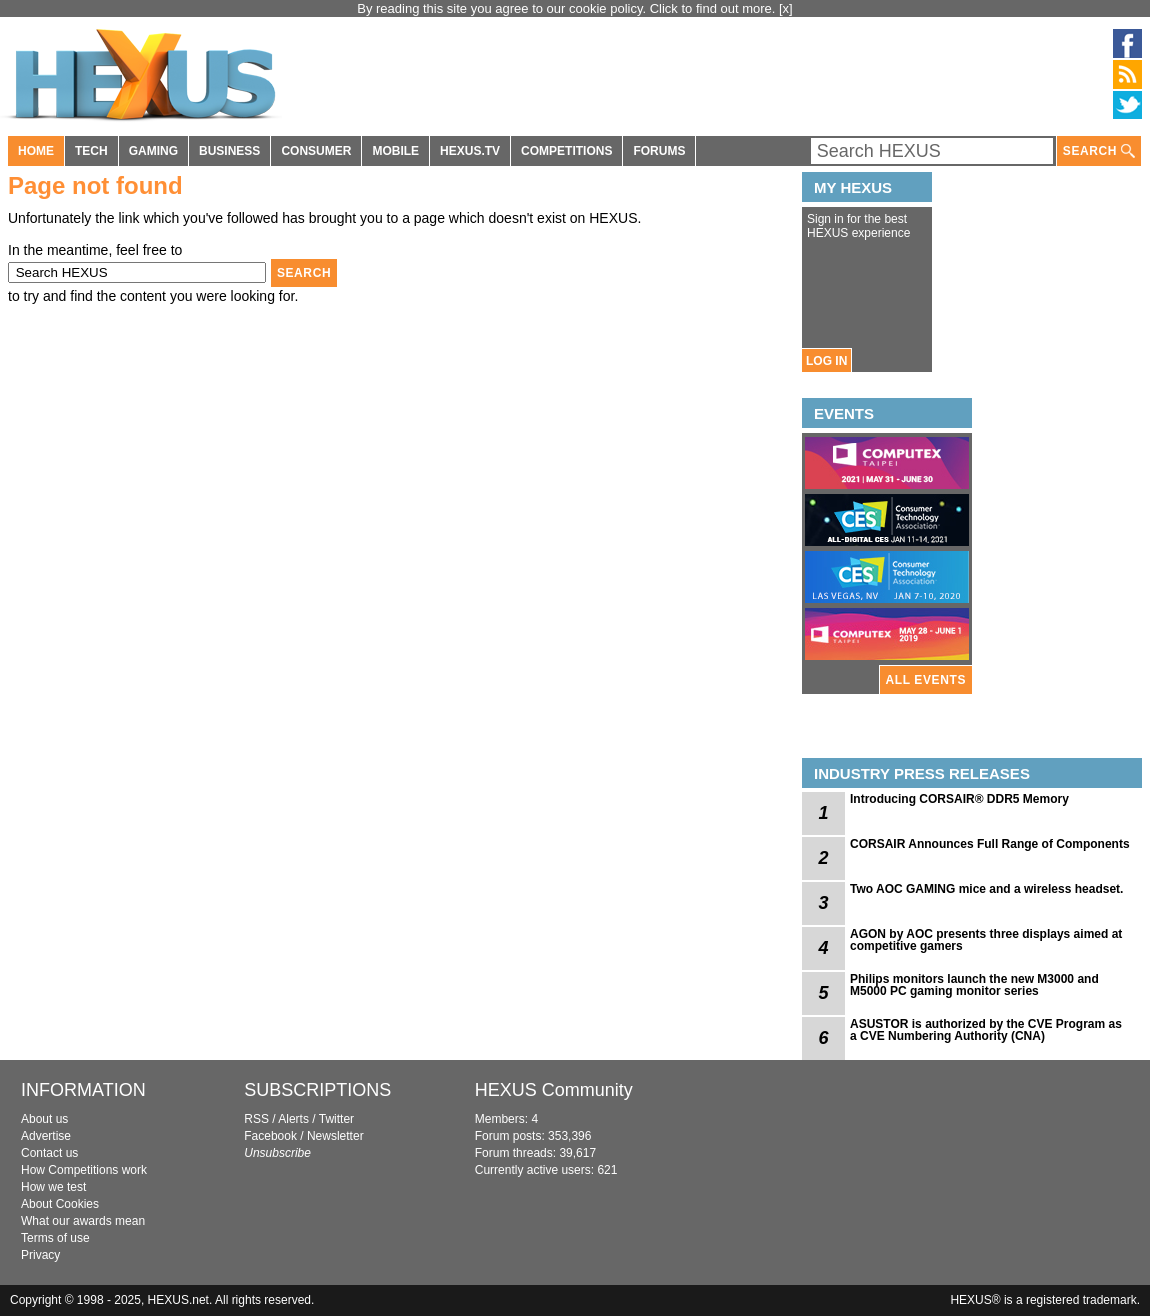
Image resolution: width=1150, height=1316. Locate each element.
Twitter (336, 1119)
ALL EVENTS (926, 680)
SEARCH (1099, 151)
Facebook (270, 1136)
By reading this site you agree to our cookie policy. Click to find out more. (568, 8)
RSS (256, 1119)
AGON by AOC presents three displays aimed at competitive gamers (986, 940)
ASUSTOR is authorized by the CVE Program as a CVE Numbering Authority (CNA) (986, 1030)
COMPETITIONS (566, 151)
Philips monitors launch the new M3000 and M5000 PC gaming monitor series (974, 985)
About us (44, 1119)
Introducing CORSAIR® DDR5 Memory (959, 799)
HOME (36, 151)
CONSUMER (316, 151)
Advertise (46, 1136)
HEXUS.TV (470, 151)
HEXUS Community (554, 1090)
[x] (786, 8)
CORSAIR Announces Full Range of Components (990, 844)
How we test (53, 1187)
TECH (91, 151)
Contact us (49, 1153)
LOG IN (826, 361)
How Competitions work (84, 1170)
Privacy (40, 1255)
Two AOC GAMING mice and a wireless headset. (986, 889)
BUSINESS (229, 151)
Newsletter (335, 1136)
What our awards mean (83, 1221)
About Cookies (60, 1204)
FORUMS (659, 151)
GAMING (153, 151)
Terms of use (55, 1238)
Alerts (293, 1119)
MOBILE (395, 151)
